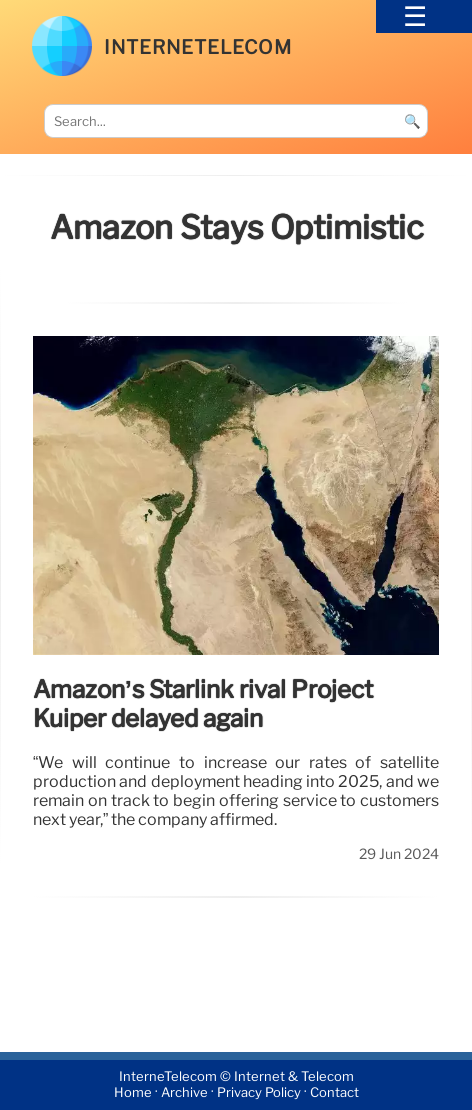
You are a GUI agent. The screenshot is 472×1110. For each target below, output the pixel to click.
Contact (334, 1093)
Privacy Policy (259, 1093)
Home (133, 1093)
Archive (184, 1093)
